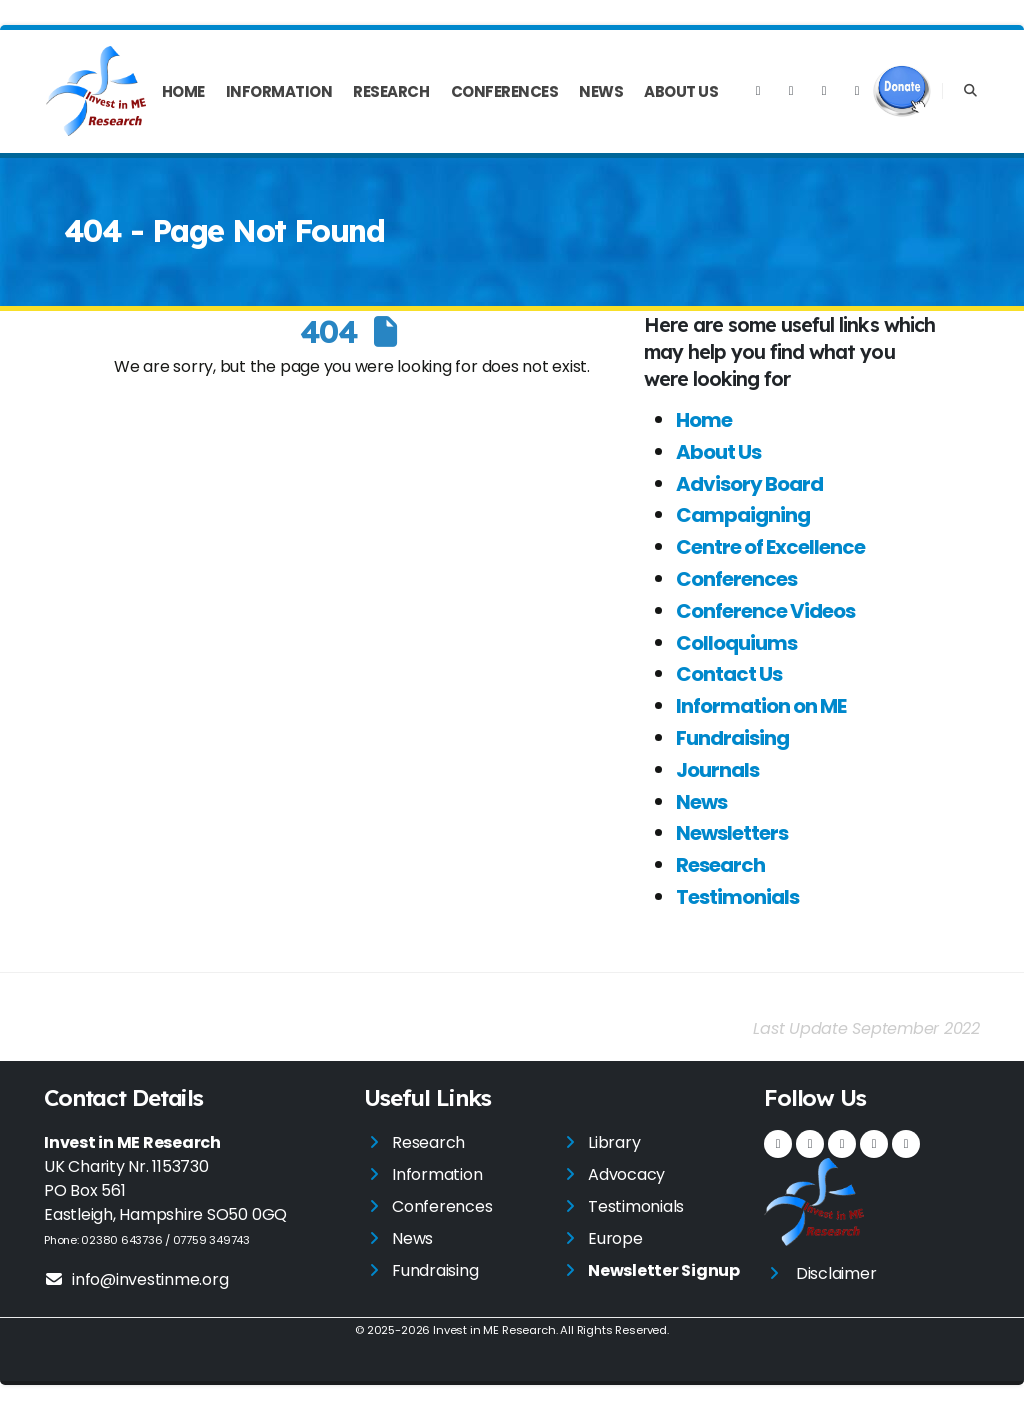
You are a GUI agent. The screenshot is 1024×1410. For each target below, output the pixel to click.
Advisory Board (749, 484)
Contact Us (729, 674)
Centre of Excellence (770, 547)
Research (391, 91)
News (601, 91)
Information (279, 91)
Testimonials (737, 897)
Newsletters (732, 833)
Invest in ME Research (494, 1330)
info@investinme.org (136, 1279)
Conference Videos (765, 611)
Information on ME (761, 706)
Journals (717, 770)
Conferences (505, 91)
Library (614, 1142)
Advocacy (626, 1174)
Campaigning (743, 515)
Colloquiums (736, 643)
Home (183, 91)
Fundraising (732, 738)
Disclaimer (836, 1273)
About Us (681, 91)
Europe (615, 1238)
